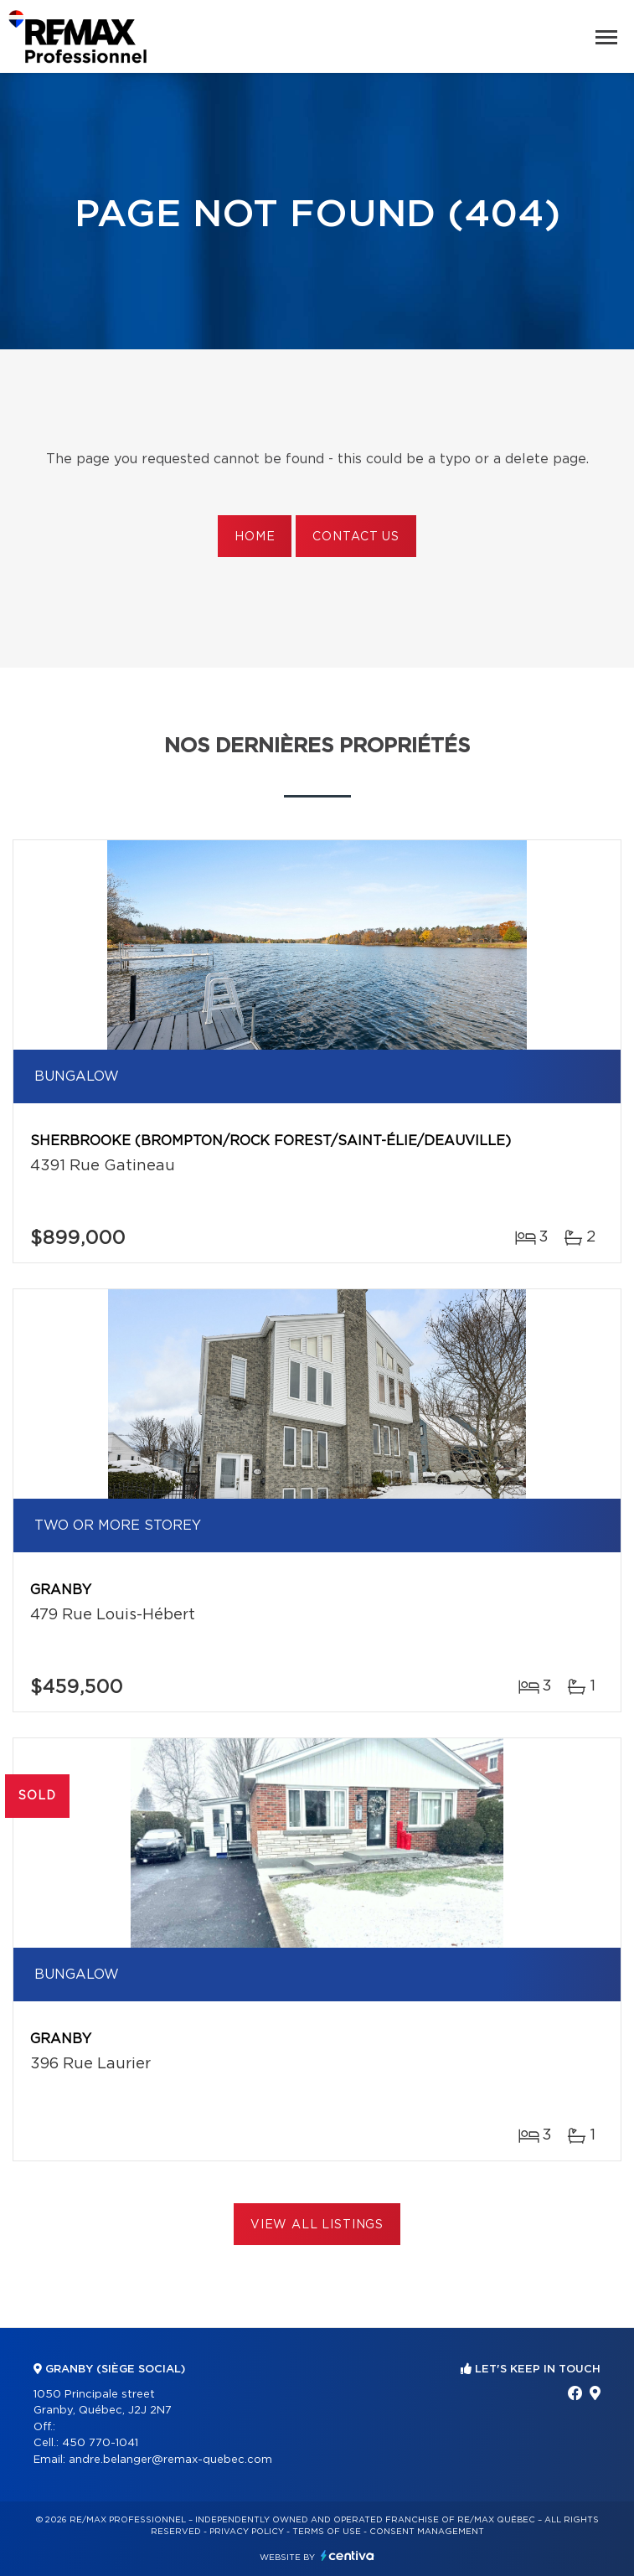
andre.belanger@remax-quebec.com (170, 2460)
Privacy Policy (246, 2531)
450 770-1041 (100, 2443)
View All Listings (317, 2225)
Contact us (355, 537)
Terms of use (326, 2531)
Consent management (426, 2531)
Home (255, 537)
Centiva (347, 2555)
